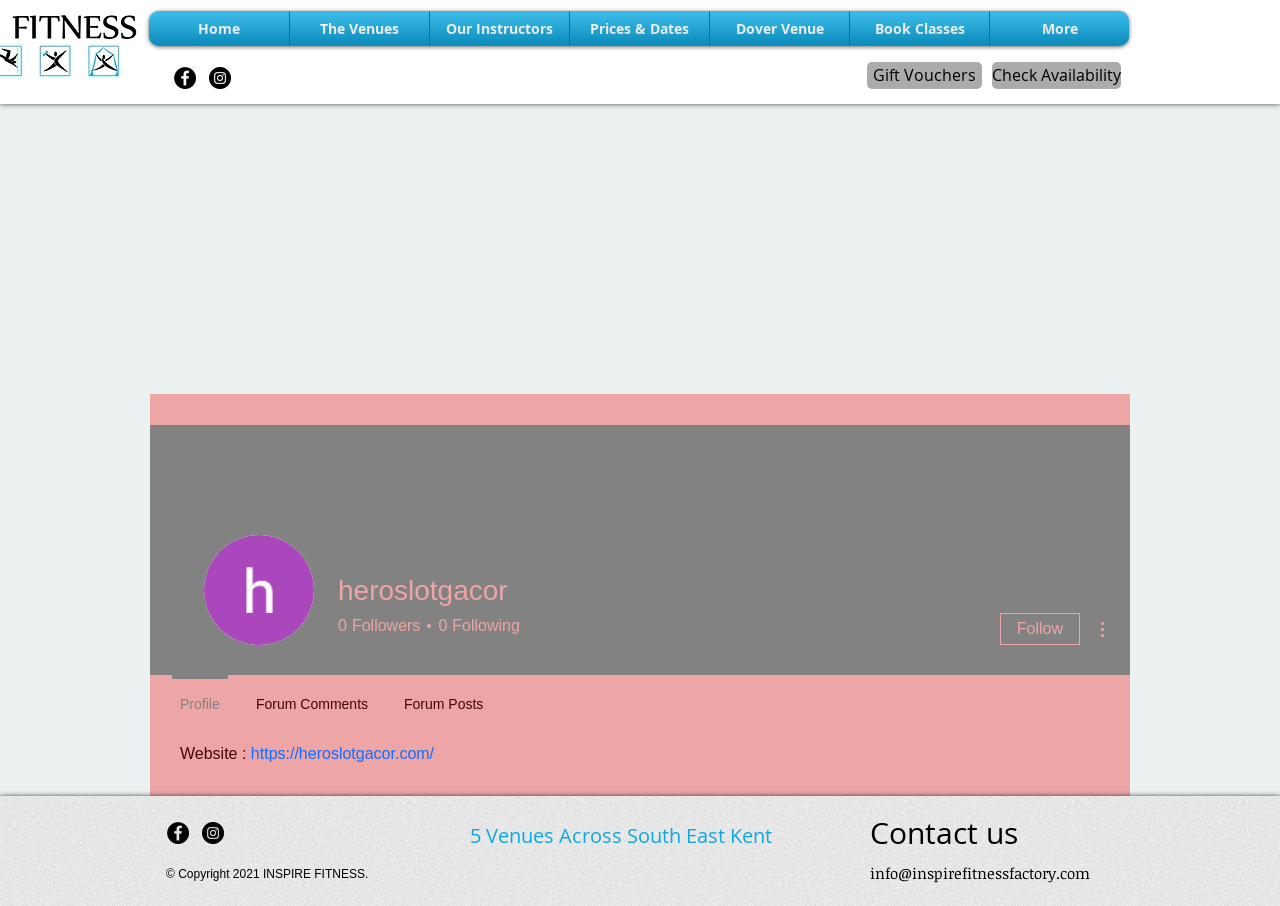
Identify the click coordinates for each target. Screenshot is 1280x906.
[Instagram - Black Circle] (220, 78)
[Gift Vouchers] (924, 75)
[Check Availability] (1056, 75)
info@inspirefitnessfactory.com (980, 873)
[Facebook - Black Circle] (185, 78)
